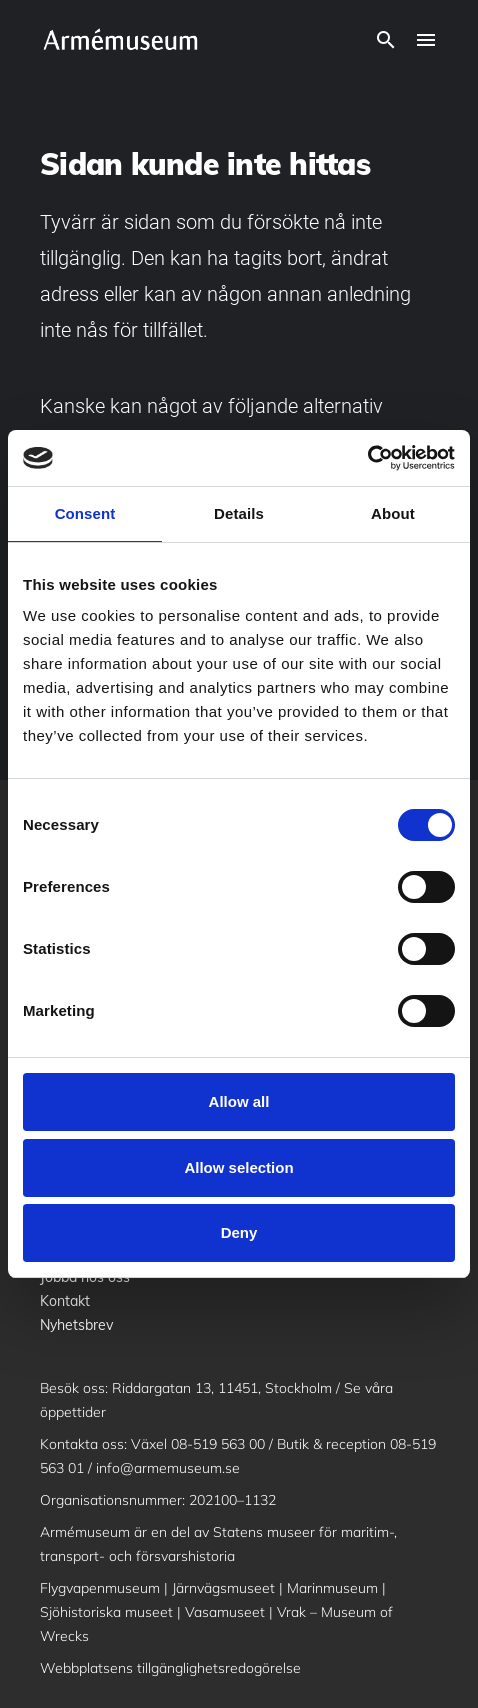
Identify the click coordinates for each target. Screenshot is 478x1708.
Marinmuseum (332, 1588)
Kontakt (65, 1301)
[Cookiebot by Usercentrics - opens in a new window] (367, 458)
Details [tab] (239, 513)
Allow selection (238, 1167)
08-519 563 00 (218, 1444)
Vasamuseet (225, 1612)
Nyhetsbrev (76, 1325)
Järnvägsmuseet (223, 1588)
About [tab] (393, 513)
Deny (239, 1232)
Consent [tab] (85, 513)
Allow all (239, 1101)
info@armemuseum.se (168, 1468)
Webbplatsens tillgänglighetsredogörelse (170, 1668)
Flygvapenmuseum (100, 1588)
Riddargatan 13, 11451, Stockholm (222, 1388)
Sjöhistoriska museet (106, 1612)
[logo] (120, 40)
